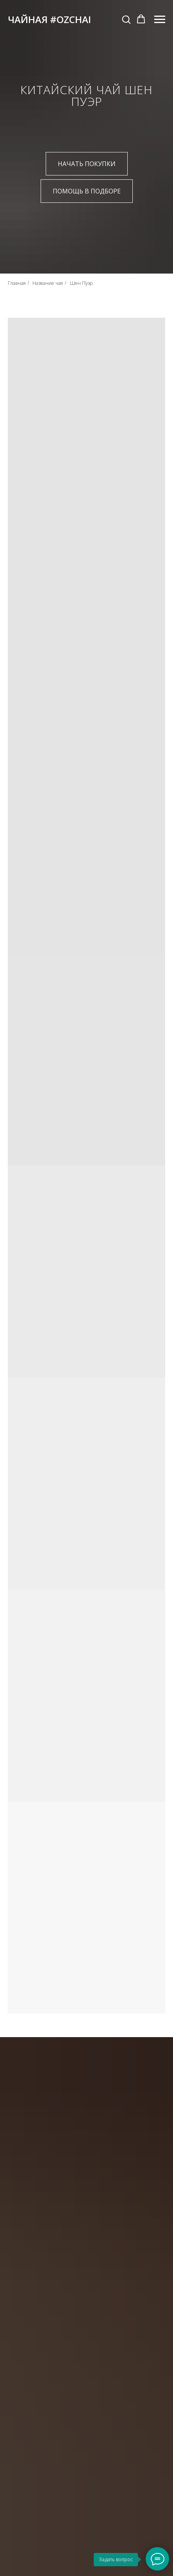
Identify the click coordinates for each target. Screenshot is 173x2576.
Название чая (47, 283)
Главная (17, 283)
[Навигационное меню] (159, 19)
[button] (126, 19)
